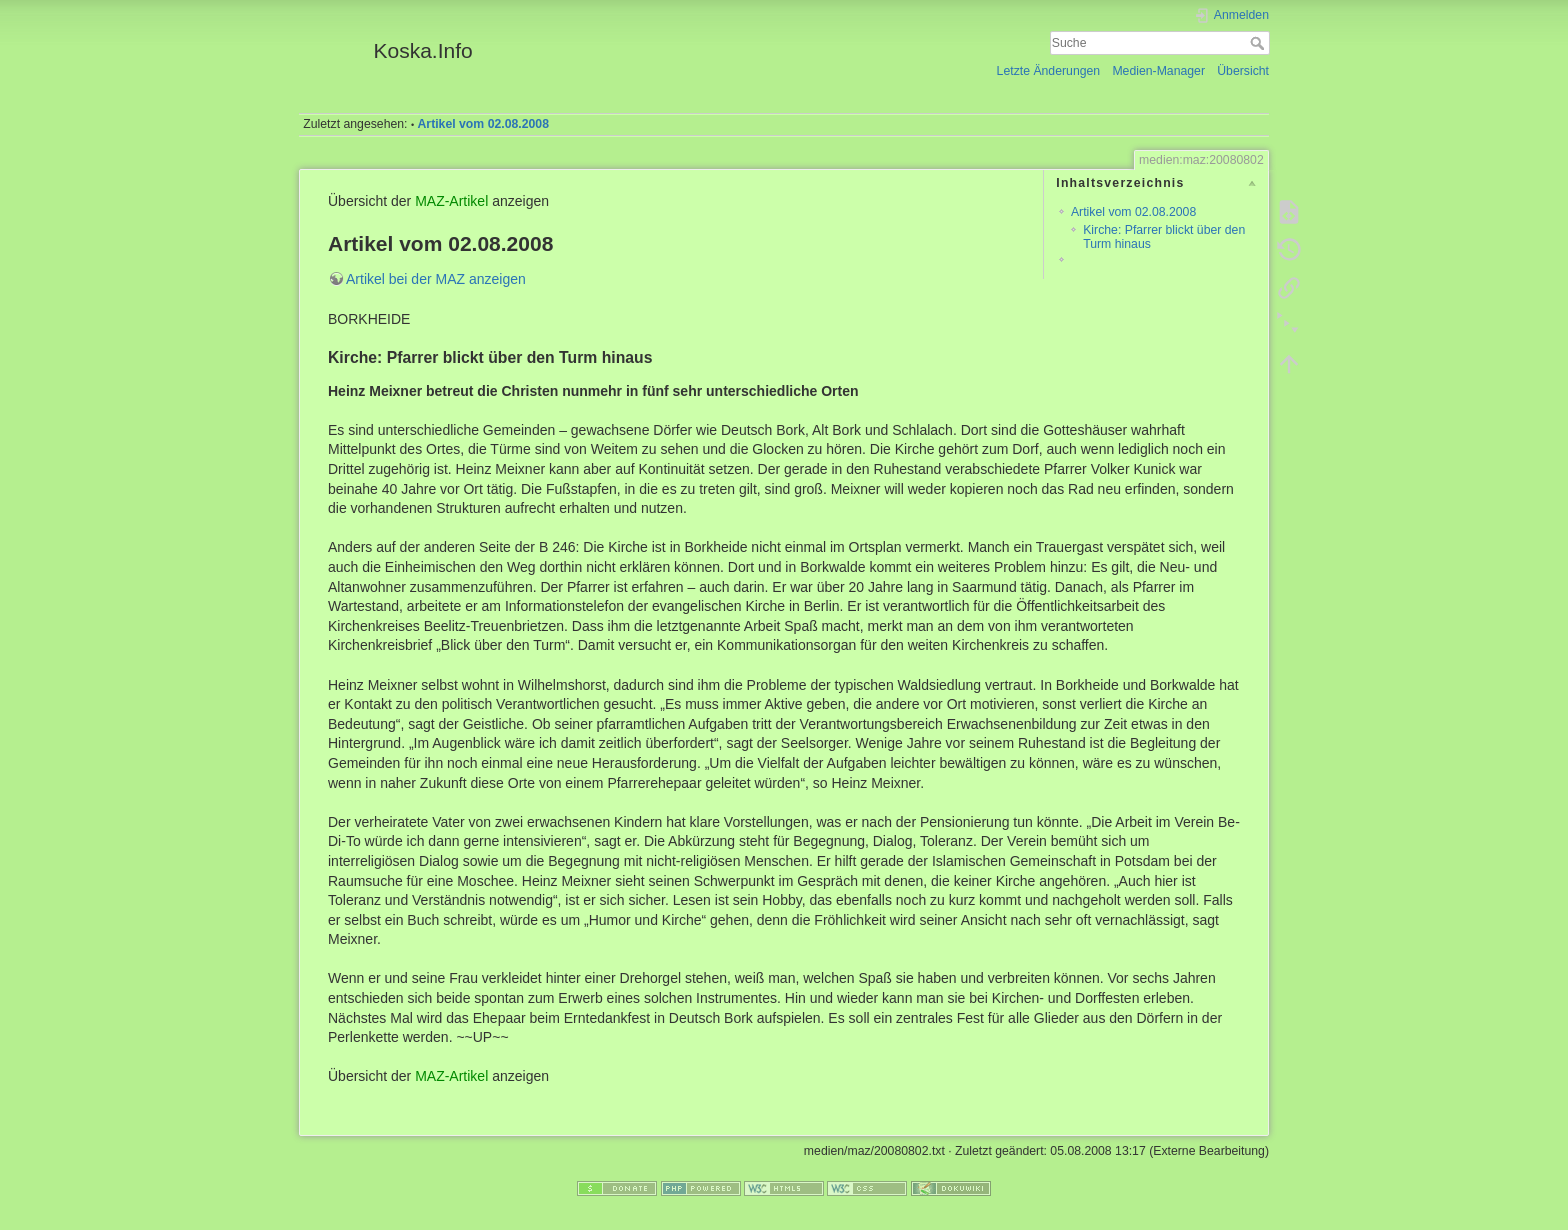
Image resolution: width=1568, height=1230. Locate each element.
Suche (1259, 43)
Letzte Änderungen (1049, 71)
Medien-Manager (1158, 71)
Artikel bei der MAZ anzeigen (436, 279)
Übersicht (1243, 71)
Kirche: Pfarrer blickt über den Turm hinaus (1164, 236)
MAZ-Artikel (451, 201)
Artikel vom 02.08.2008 (483, 124)
